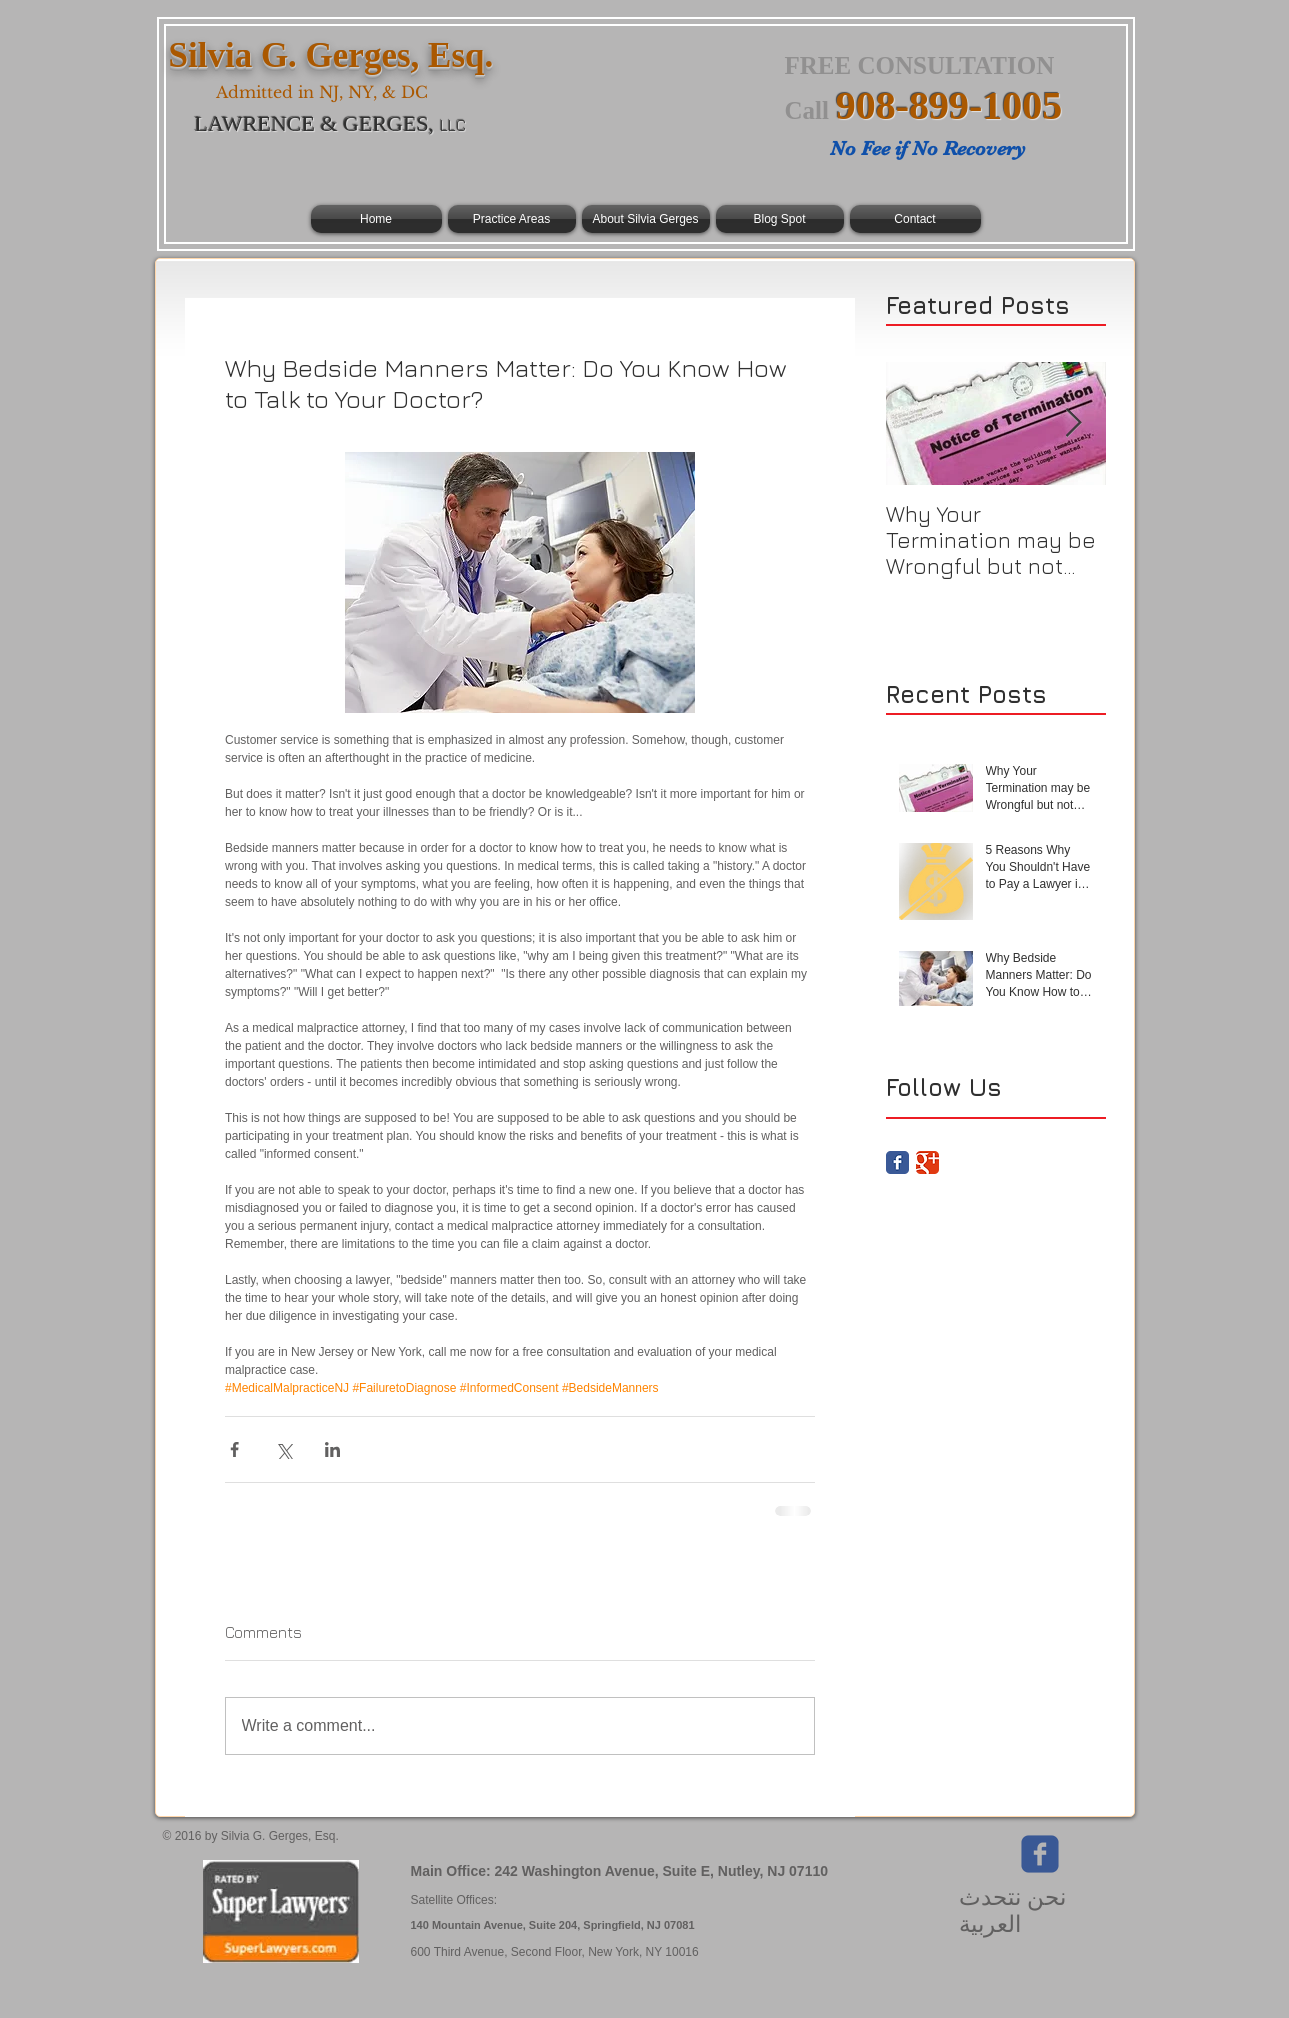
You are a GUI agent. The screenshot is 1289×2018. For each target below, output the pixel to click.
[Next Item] (1074, 423)
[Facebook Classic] (897, 1162)
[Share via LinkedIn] (332, 1449)
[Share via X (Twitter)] (283, 1449)
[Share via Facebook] (234, 1449)
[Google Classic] (927, 1162)
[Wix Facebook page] (1040, 1854)
